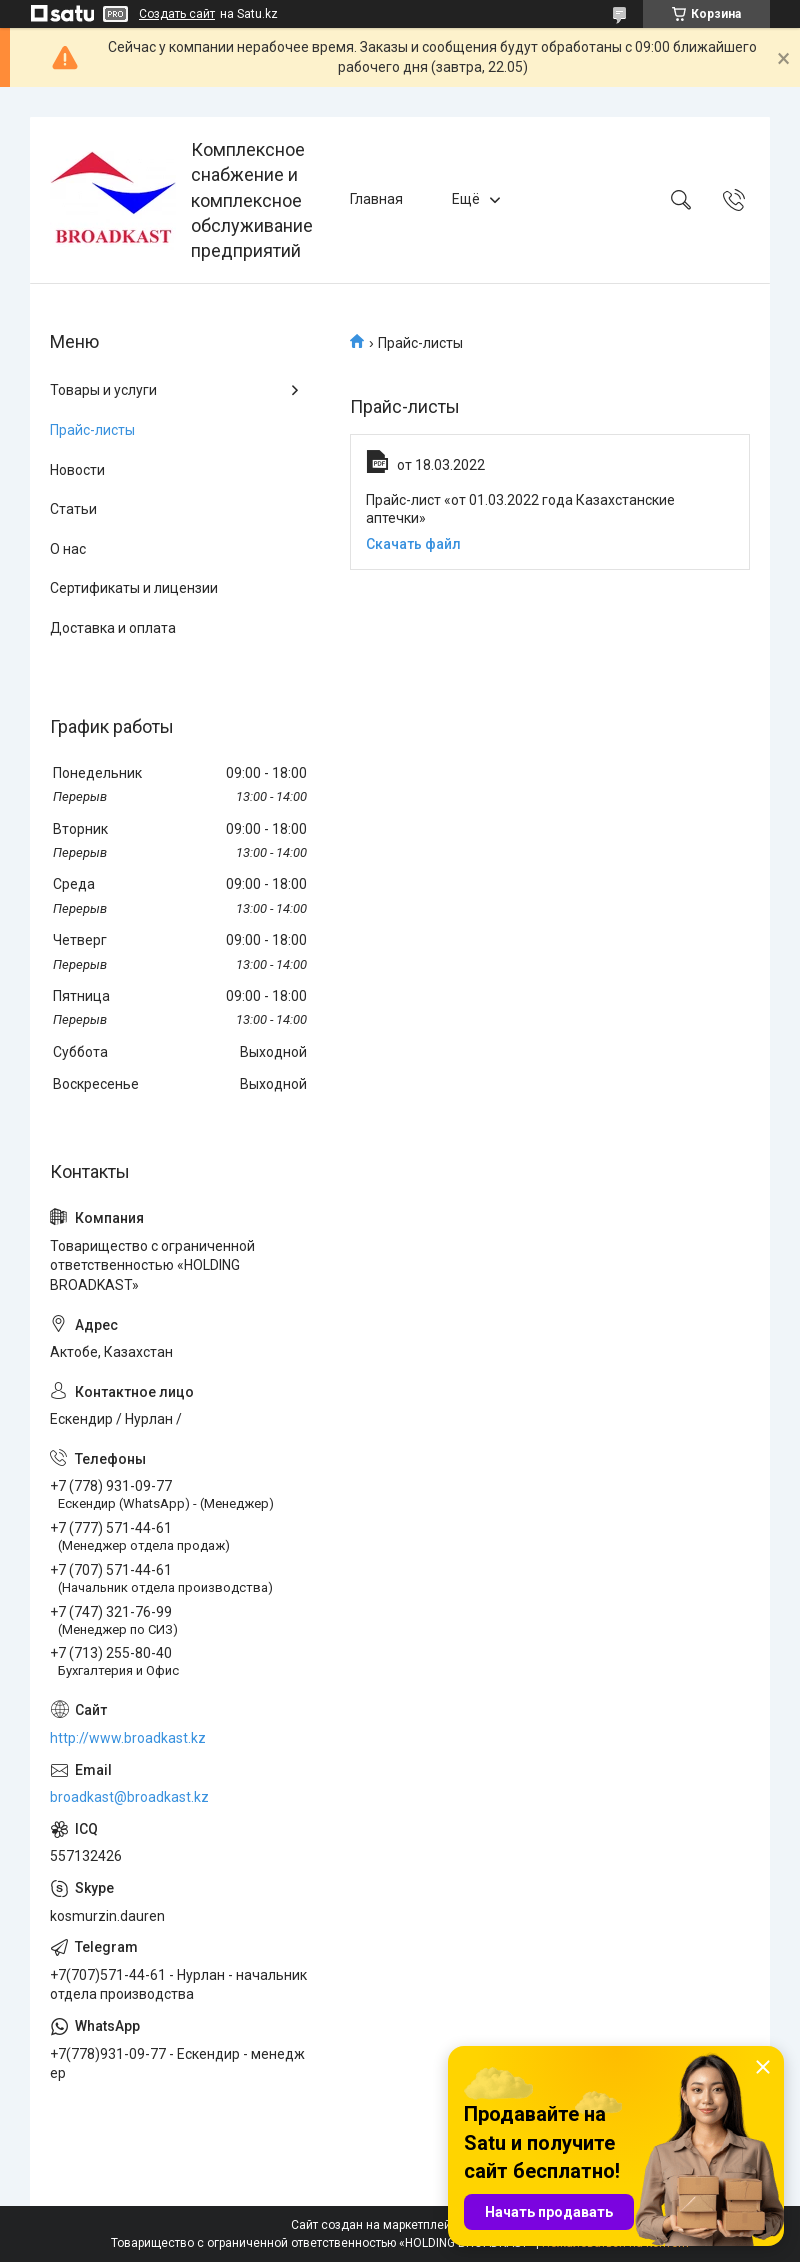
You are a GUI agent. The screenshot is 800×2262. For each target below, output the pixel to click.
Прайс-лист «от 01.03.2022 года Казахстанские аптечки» (520, 509)
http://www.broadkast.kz (128, 1738)
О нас (68, 549)
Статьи (73, 509)
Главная (376, 199)
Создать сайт (177, 14)
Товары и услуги (103, 390)
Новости (77, 470)
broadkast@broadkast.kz (129, 1797)
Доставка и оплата (113, 628)
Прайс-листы (92, 430)
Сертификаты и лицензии (134, 588)
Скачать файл (413, 544)
